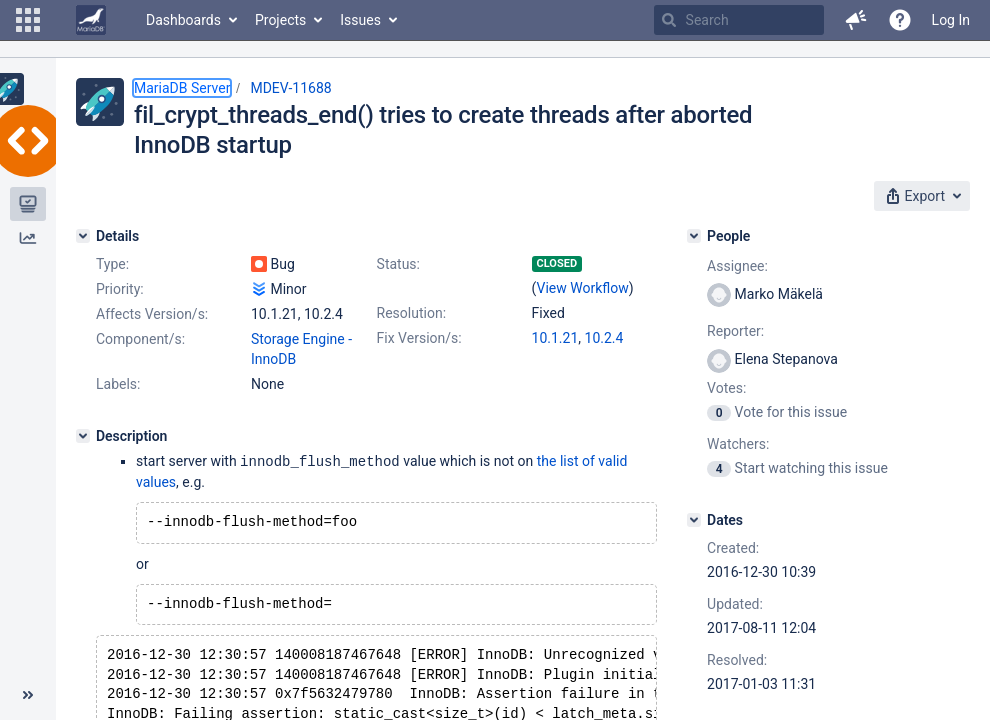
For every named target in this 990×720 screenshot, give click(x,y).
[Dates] (694, 520)
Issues (360, 20)
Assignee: (737, 266)
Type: (112, 264)
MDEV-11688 (290, 88)
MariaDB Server (182, 88)
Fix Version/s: (419, 338)
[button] (28, 20)
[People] (694, 236)
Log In (951, 20)
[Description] (83, 436)
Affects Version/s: (152, 314)
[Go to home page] (91, 20)
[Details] (83, 236)
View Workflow (583, 288)
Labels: (118, 384)
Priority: (120, 289)
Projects (280, 20)
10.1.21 (555, 338)
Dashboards (183, 20)
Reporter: (735, 331)
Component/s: (140, 339)
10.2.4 (604, 338)
